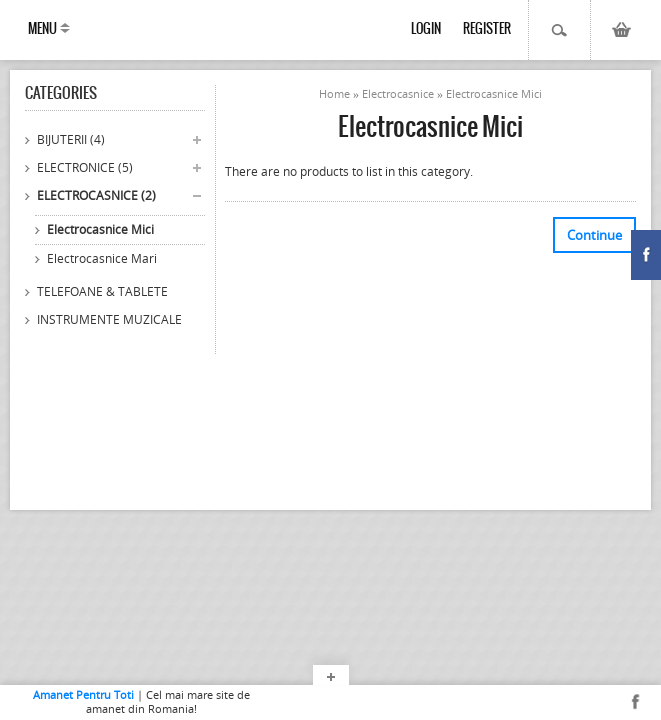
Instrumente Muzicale (109, 319)
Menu (42, 29)
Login (426, 29)
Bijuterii (71, 139)
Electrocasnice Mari (102, 258)
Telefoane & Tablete (102, 291)
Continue (594, 235)
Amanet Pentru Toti (83, 694)
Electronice (85, 167)
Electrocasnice (96, 195)
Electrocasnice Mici (100, 229)
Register (487, 29)
